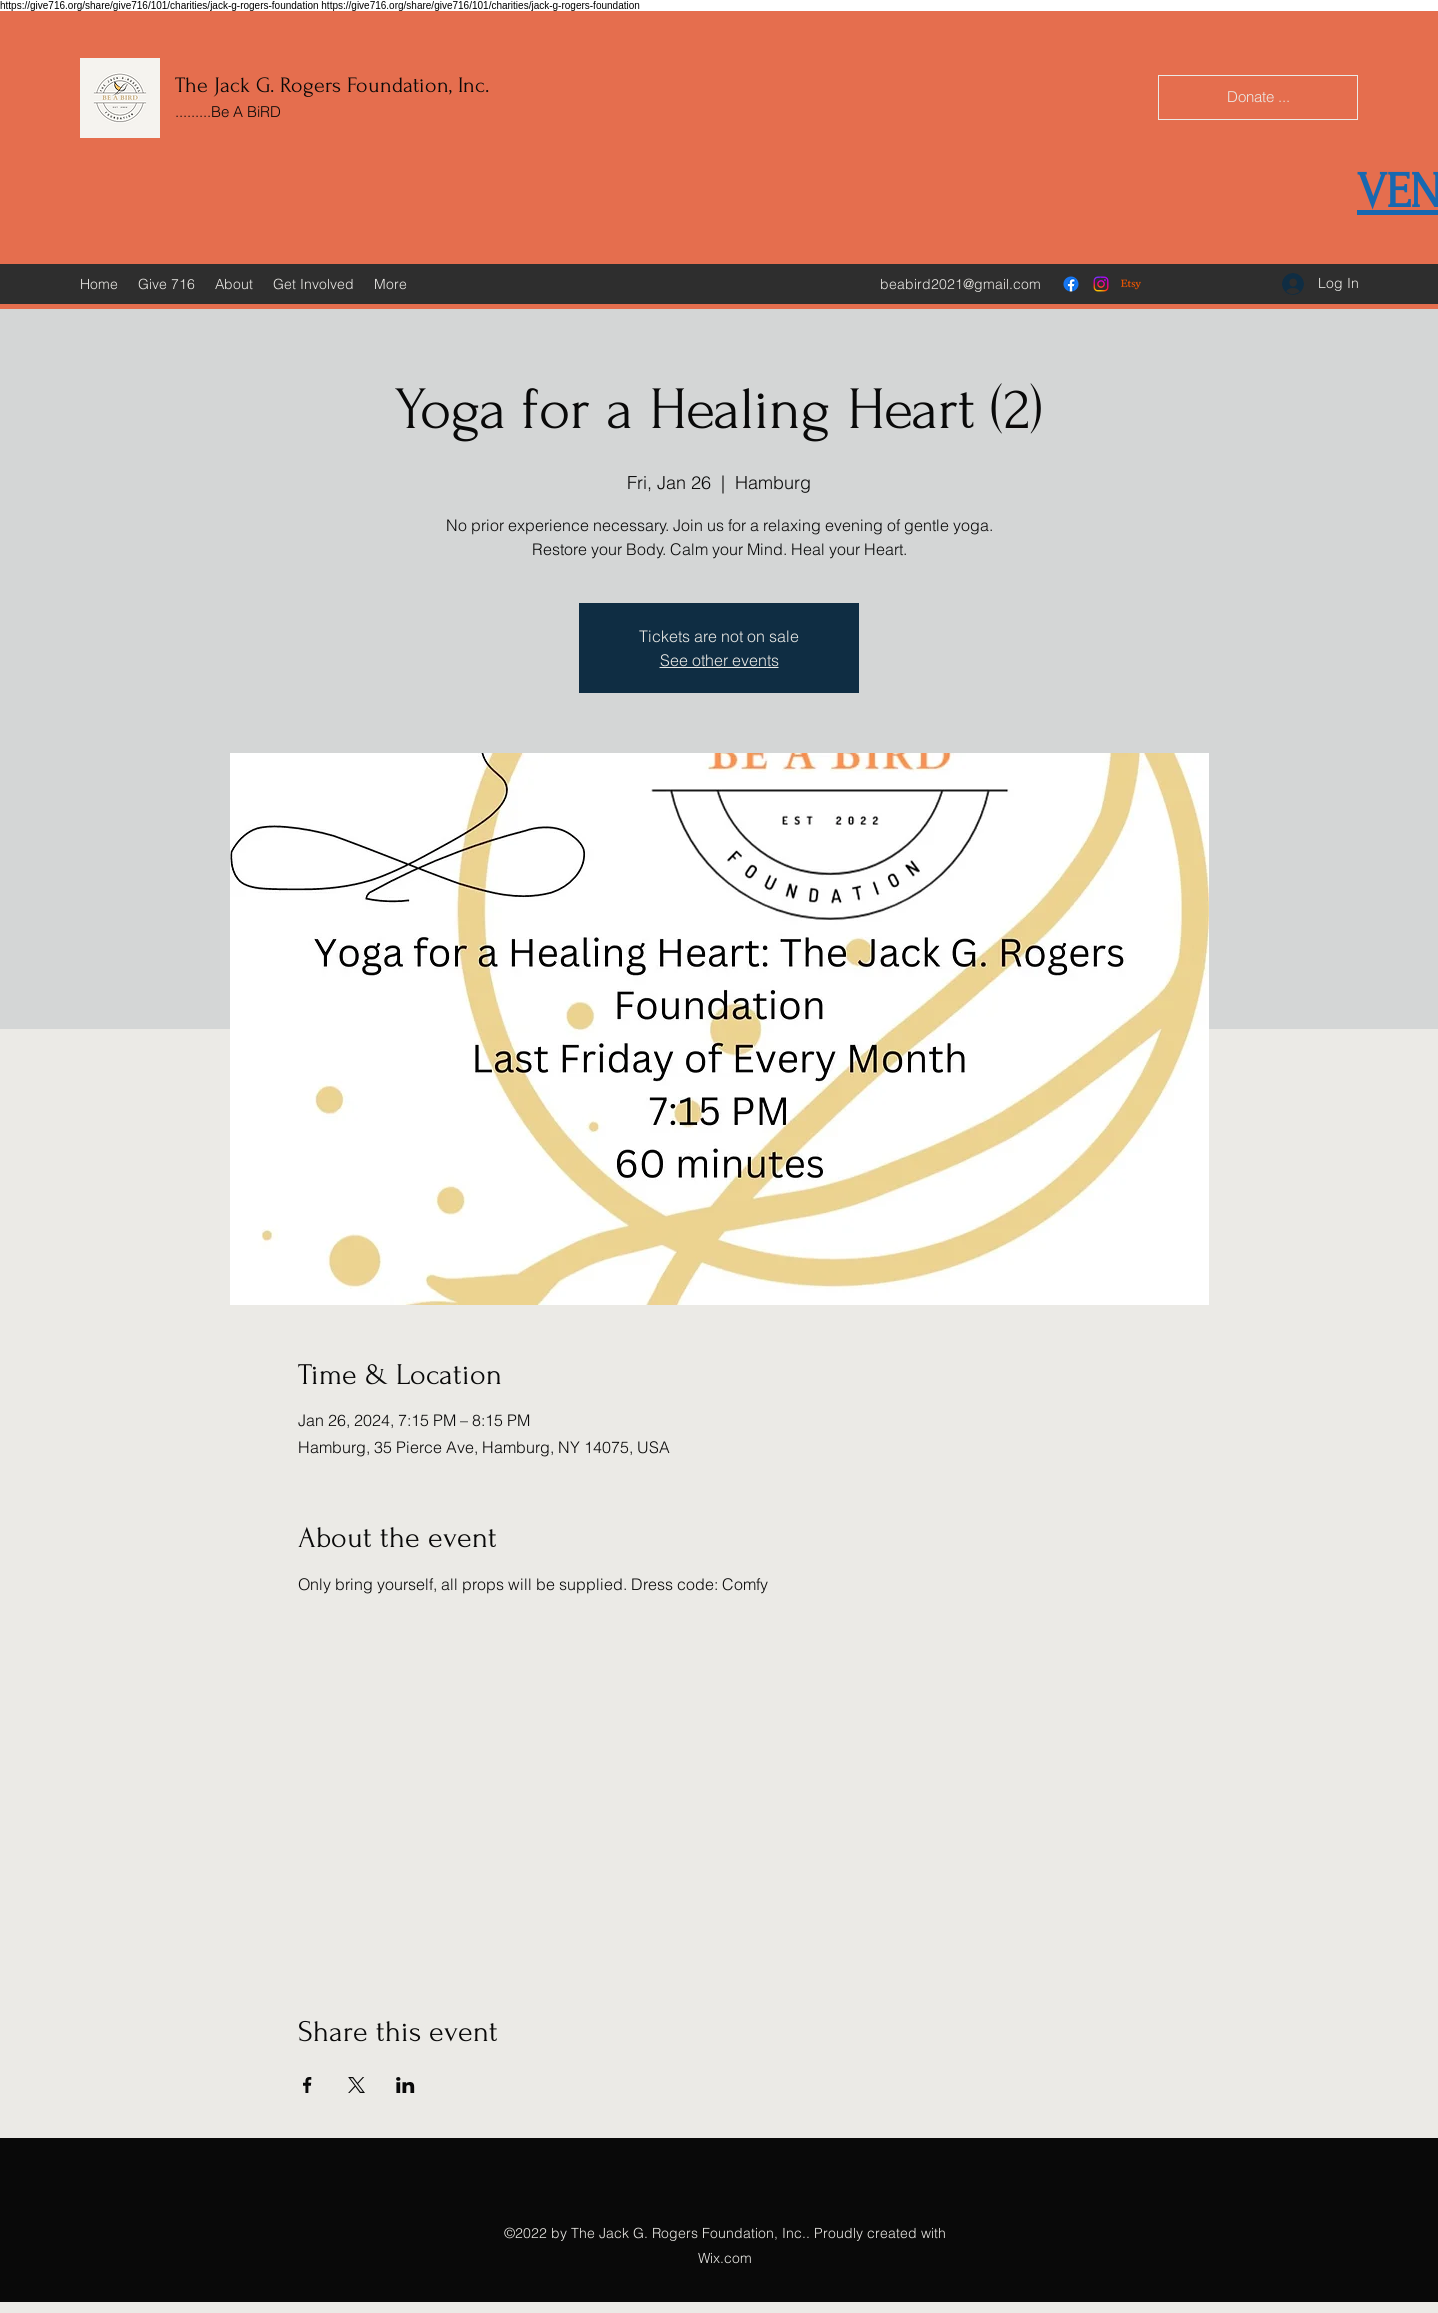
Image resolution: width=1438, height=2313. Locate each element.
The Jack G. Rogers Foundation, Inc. (332, 85)
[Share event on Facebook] (307, 2085)
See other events (719, 660)
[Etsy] (1131, 284)
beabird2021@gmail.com (960, 284)
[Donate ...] (1258, 97)
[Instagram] (1101, 284)
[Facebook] (1071, 284)
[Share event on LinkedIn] (405, 2085)
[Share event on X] (356, 2085)
